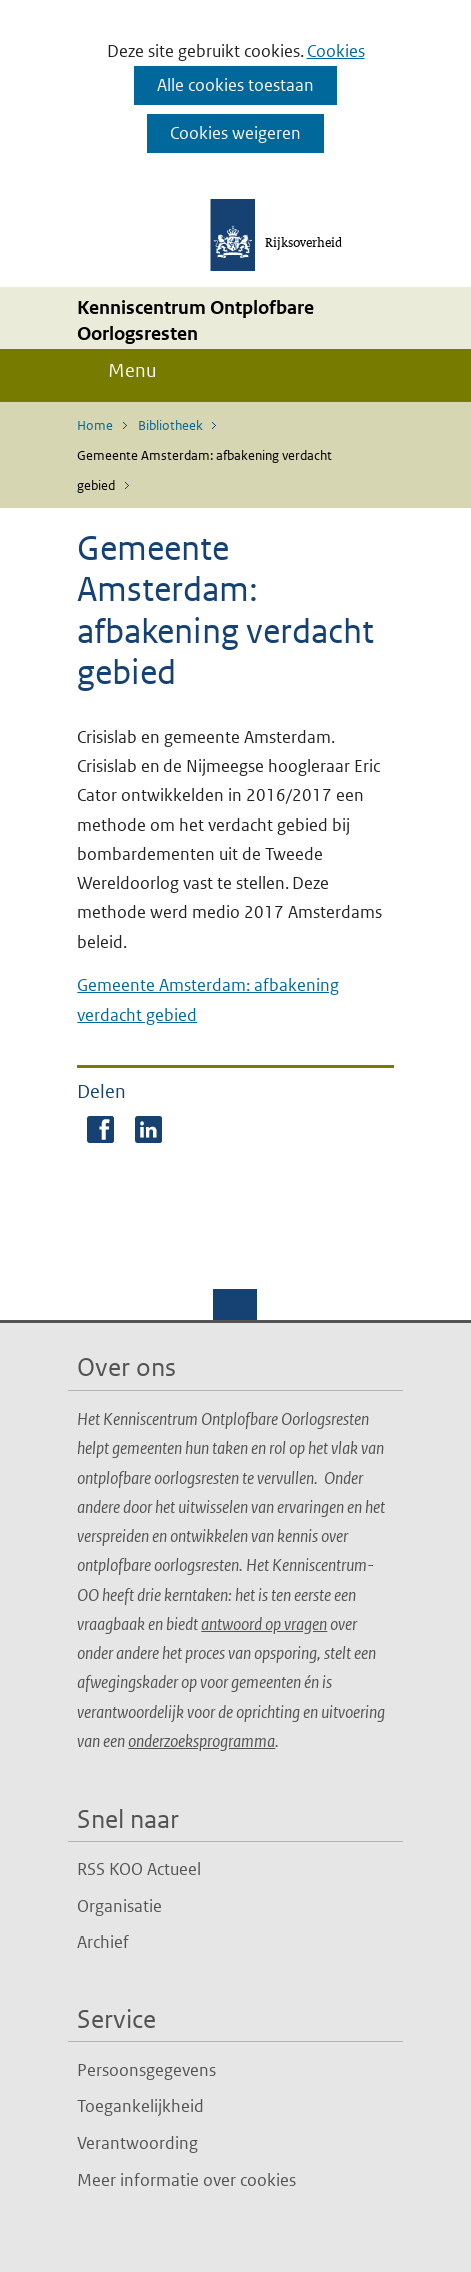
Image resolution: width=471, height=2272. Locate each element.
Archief (103, 1942)
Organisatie (119, 1906)
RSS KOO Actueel (139, 1869)
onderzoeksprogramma (201, 1741)
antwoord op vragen (264, 1624)
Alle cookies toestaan (235, 85)
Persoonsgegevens (146, 2070)
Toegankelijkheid (140, 2106)
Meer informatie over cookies (186, 2180)
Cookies (336, 51)
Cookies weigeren (235, 133)
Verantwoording (137, 2143)
